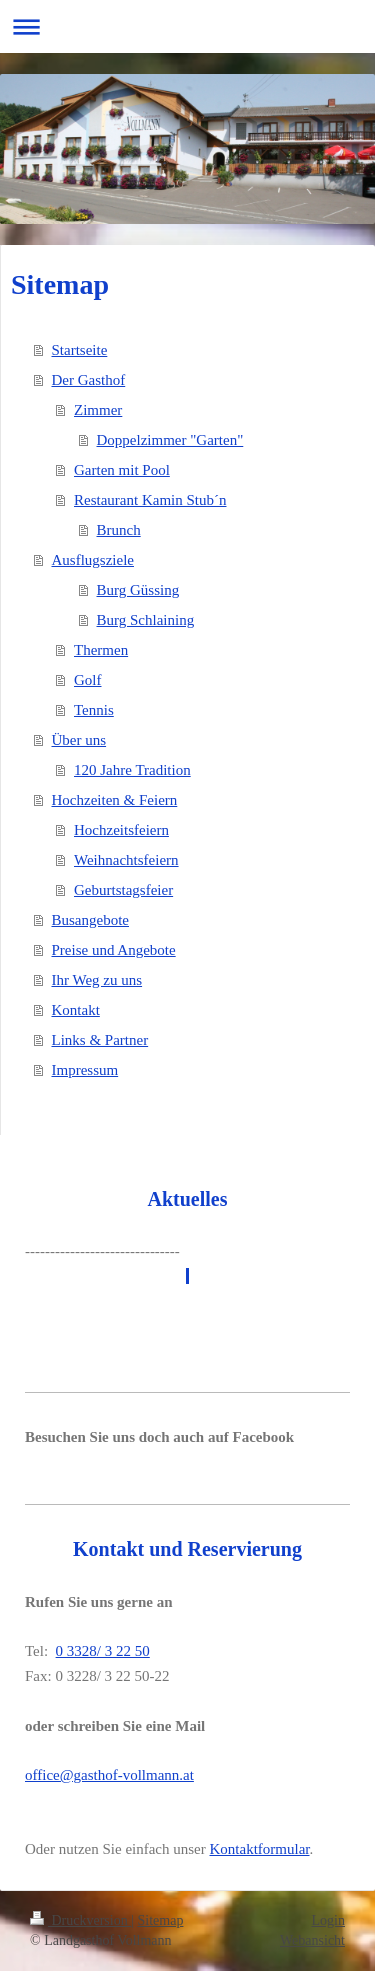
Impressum (85, 1070)
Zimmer (98, 410)
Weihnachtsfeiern (126, 860)
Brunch (119, 530)
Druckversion (80, 1920)
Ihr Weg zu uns (97, 980)
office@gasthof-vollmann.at (109, 1775)
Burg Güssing (138, 590)
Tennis (94, 710)
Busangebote (90, 920)
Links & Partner (100, 1040)
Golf (88, 680)
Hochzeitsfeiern (121, 830)
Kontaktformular (260, 1849)
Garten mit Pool (122, 470)
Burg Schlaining (146, 620)
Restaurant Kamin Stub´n (150, 500)
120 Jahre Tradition (132, 770)
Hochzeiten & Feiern (115, 800)
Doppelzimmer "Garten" (170, 440)
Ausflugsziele (93, 560)
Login (328, 1920)
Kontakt (76, 1010)
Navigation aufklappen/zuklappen (187, 26)
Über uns (79, 740)
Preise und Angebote (114, 950)
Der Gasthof (89, 380)
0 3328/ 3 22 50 (103, 1651)
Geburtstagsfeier (123, 890)
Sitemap (161, 1920)
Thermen (101, 650)
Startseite (80, 350)
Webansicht (312, 1940)
